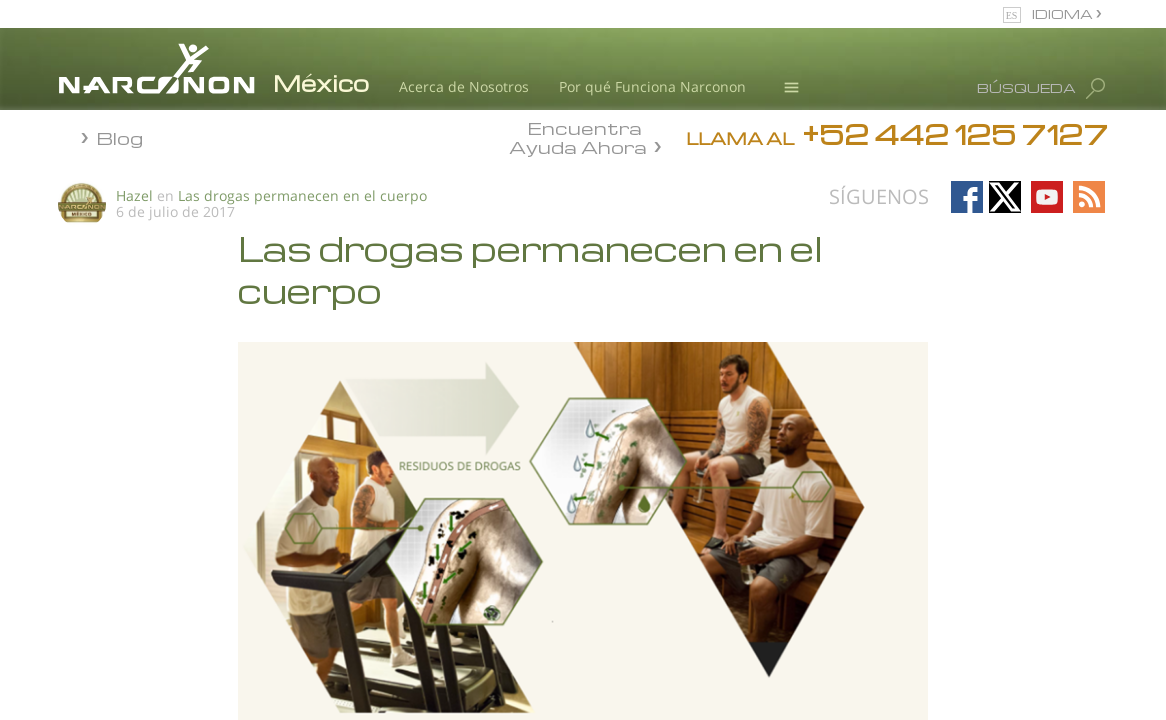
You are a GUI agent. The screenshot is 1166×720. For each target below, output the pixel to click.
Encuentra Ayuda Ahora (578, 136)
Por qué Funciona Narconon (652, 86)
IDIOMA (1064, 13)
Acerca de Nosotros (464, 86)
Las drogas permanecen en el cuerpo (302, 195)
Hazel (134, 195)
